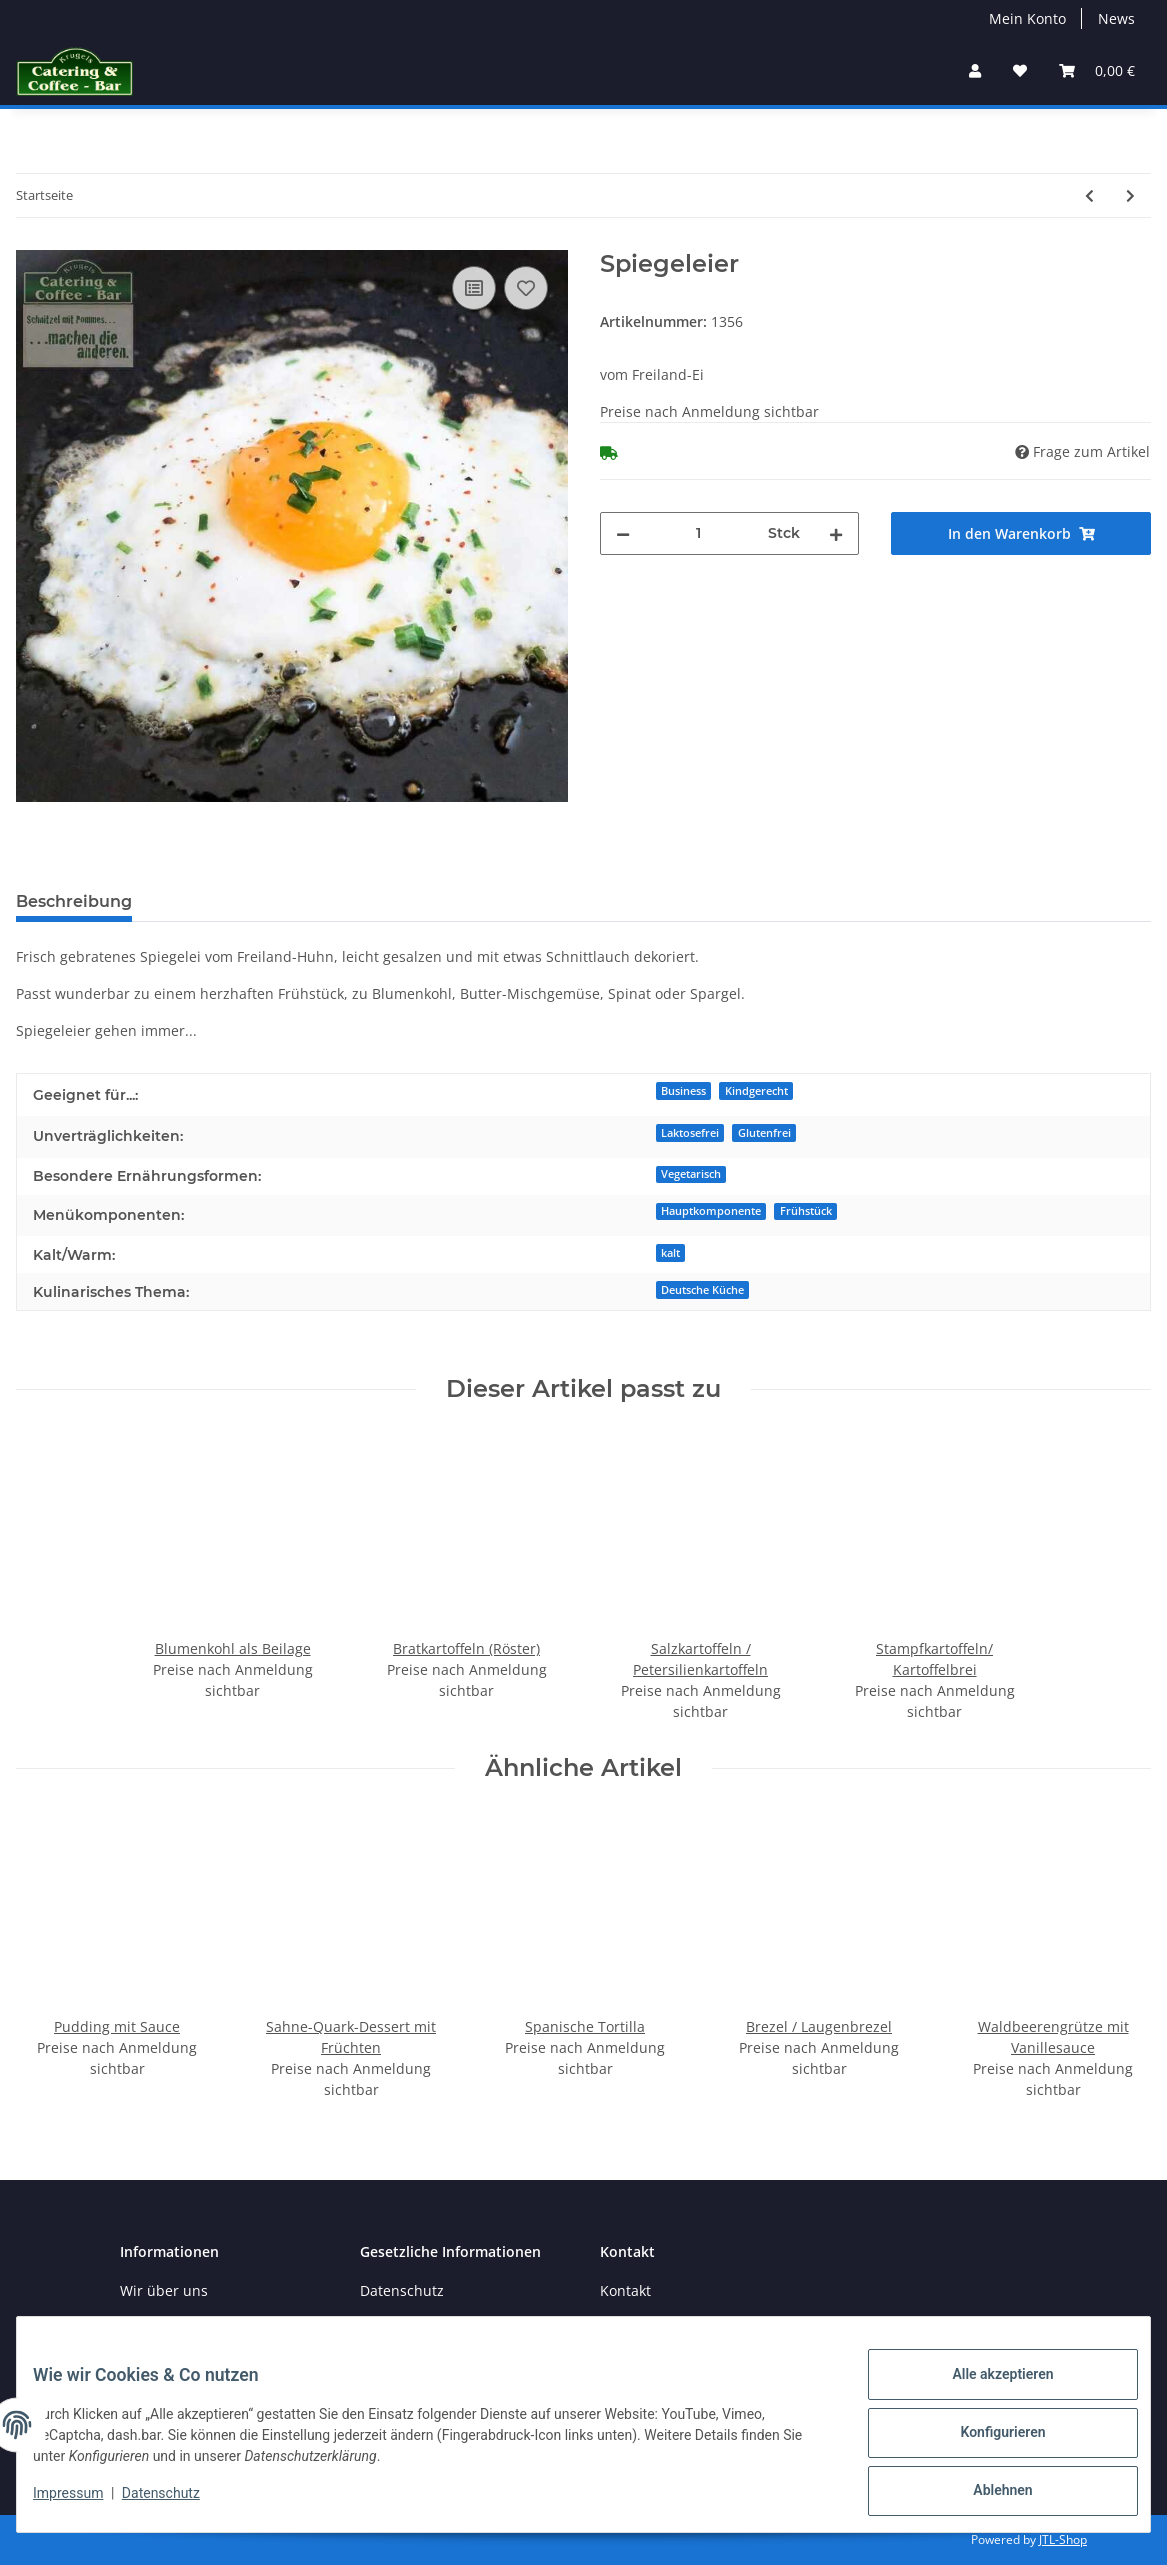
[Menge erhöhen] (836, 533)
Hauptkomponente (711, 1211)
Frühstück (806, 1211)
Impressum (84, 2503)
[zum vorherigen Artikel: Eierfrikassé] (1089, 195)
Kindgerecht (756, 1091)
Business (683, 1091)
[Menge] (699, 533)
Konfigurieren (986, 2442)
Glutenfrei (764, 1133)
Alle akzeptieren (986, 2390)
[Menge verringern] (623, 533)
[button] (975, 70)
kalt (670, 1253)
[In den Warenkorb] (1021, 533)
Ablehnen (986, 2494)
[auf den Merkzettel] (526, 288)
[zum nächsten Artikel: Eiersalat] (1130, 195)
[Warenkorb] (1097, 70)
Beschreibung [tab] (74, 901)
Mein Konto (1027, 18)
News (1116, 18)
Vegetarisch (691, 1174)
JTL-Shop (1063, 2539)
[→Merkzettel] (1020, 70)
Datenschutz (402, 2290)
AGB (374, 2325)
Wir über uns (164, 2290)
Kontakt (625, 2290)
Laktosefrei (690, 1133)
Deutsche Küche (702, 1290)
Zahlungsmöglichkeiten (198, 2325)
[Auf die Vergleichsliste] (474, 288)
